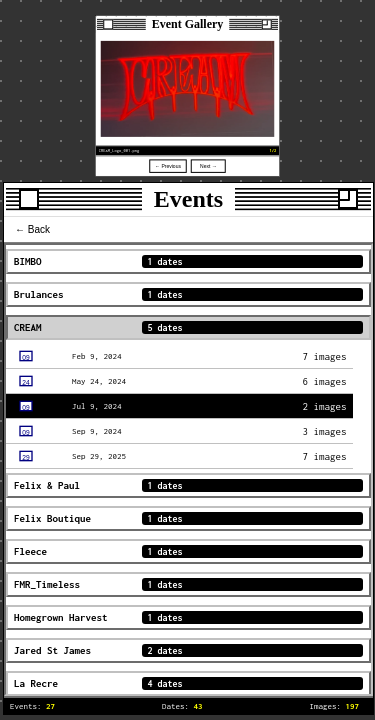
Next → (208, 166)
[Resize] (267, 24)
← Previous (168, 166)
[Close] (108, 24)
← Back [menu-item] (32, 229)
